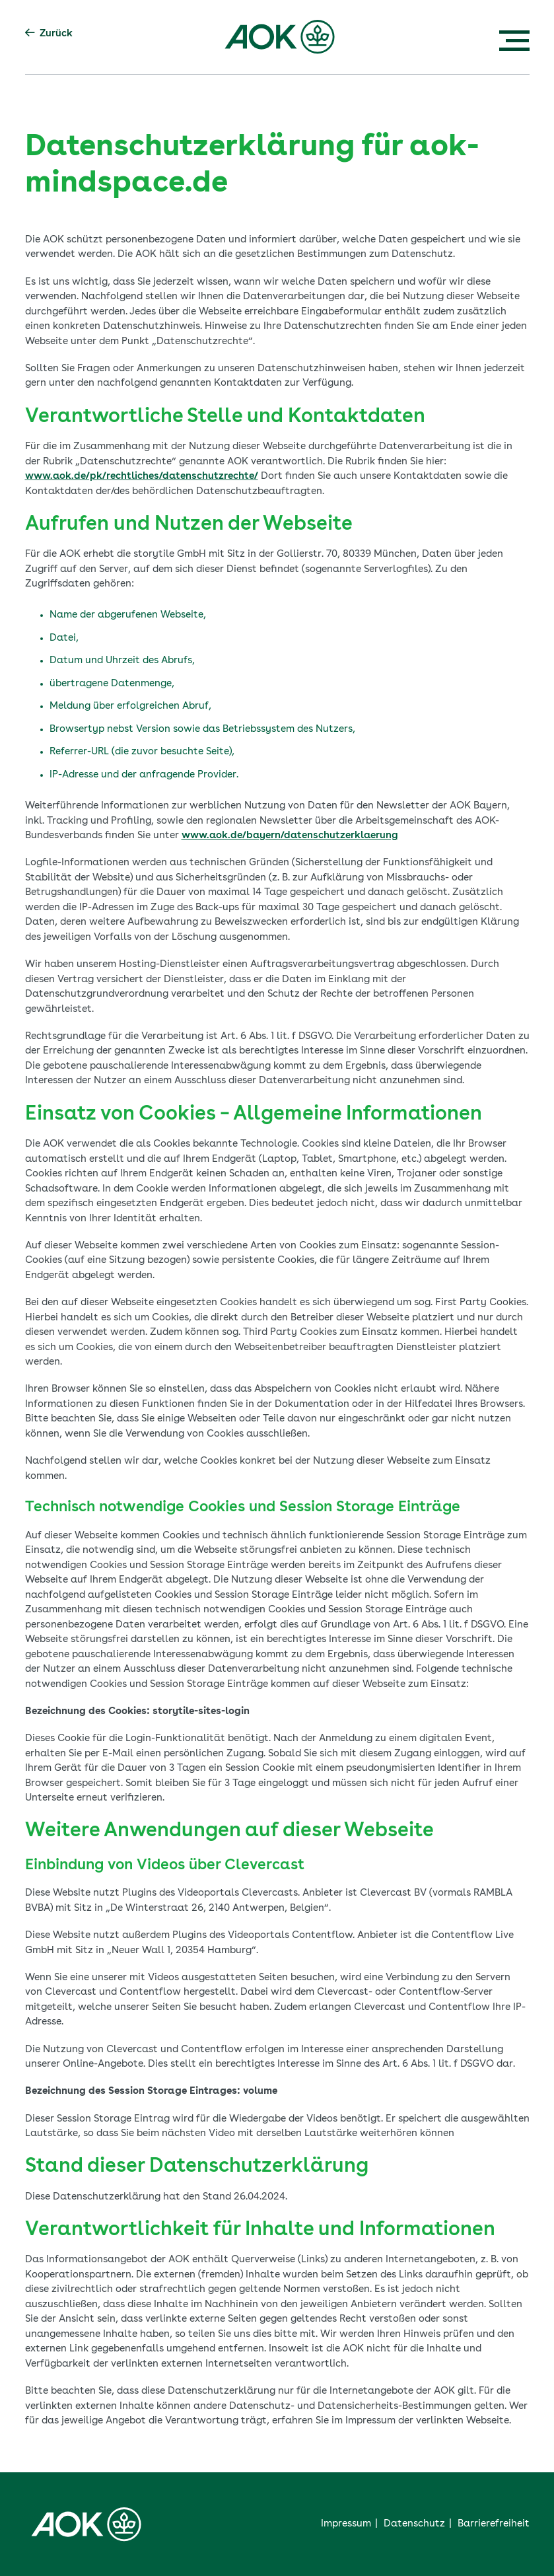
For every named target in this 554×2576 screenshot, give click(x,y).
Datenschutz (414, 2524)
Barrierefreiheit (494, 2524)
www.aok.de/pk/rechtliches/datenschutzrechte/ (141, 477)
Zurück (49, 33)
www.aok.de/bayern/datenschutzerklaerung (290, 836)
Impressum (346, 2524)
